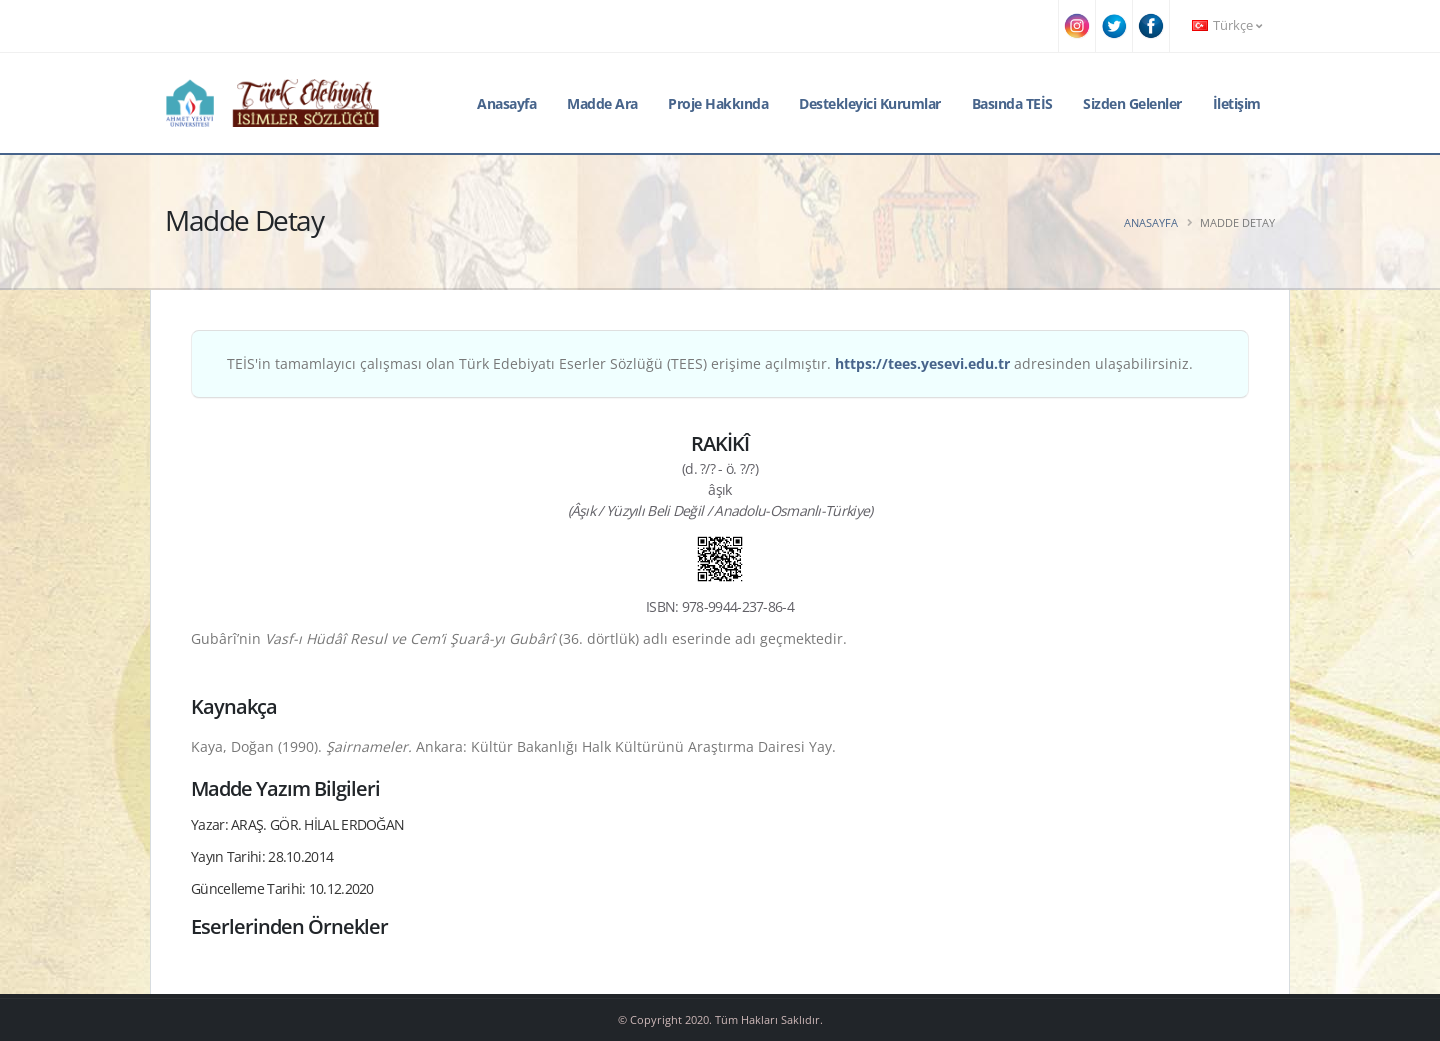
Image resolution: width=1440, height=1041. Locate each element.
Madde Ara (602, 103)
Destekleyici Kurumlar (870, 103)
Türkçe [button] (1227, 25)
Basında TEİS (1012, 103)
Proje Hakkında (718, 103)
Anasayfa (506, 103)
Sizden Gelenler (1132, 103)
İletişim (1237, 103)
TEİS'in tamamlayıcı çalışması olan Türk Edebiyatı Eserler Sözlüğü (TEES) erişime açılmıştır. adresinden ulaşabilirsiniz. (710, 363)
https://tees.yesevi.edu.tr (922, 363)
